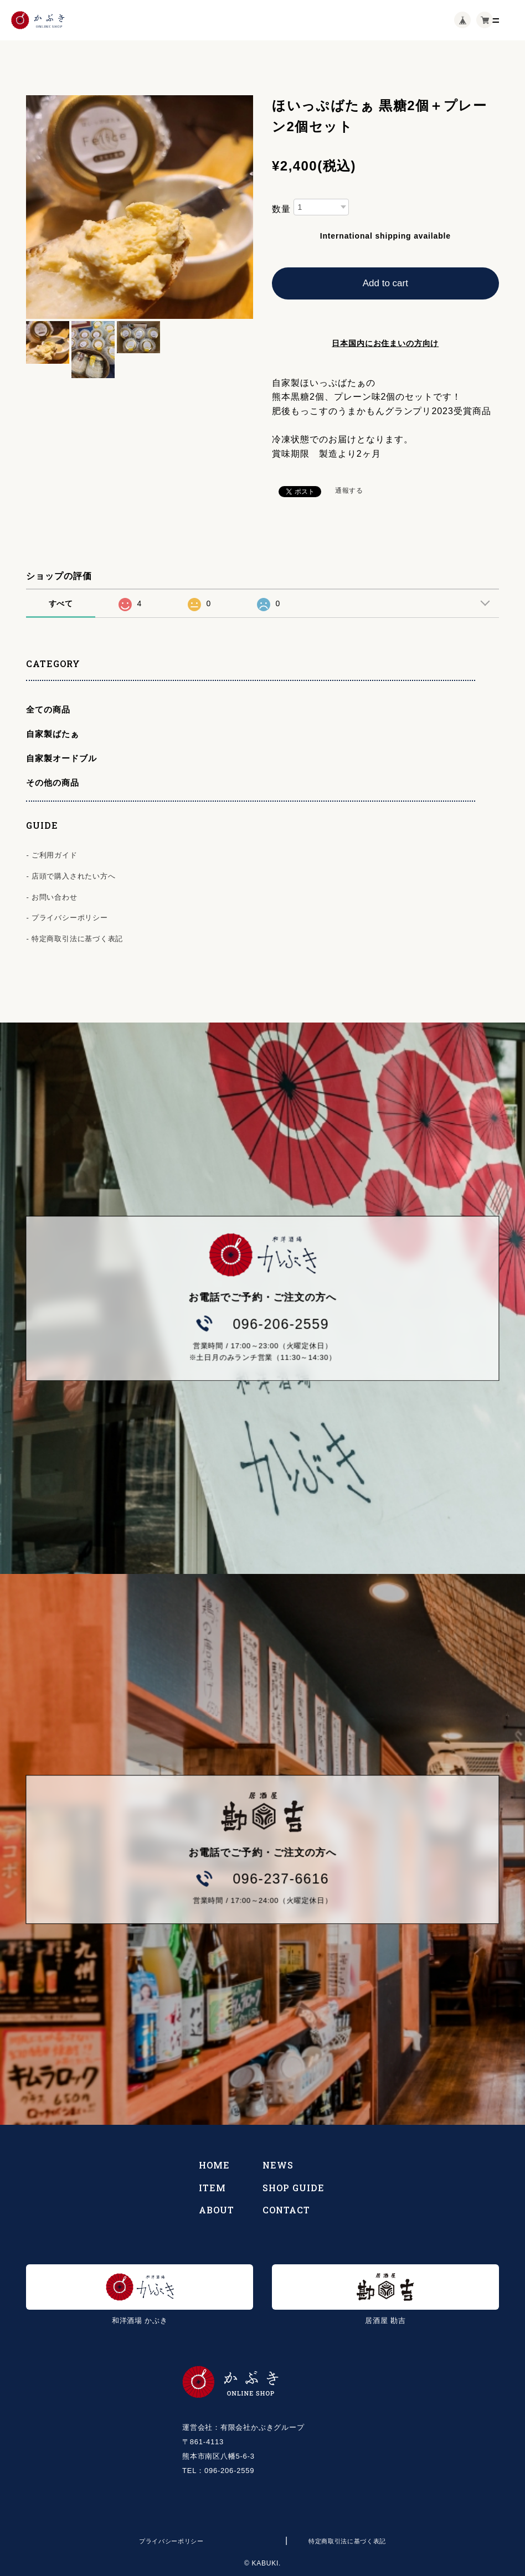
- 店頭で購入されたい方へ (70, 876)
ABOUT (216, 2210)
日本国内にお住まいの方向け (385, 343)
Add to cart (385, 283)
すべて (61, 603)
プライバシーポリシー (171, 2541)
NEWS (278, 2165)
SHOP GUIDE (293, 2187)
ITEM (212, 2187)
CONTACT (286, 2210)
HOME (214, 2165)
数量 (281, 209)
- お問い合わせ (51, 897)
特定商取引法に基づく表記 (347, 2541)
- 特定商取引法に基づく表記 (74, 939)
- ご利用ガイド (51, 855)
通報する (349, 490)
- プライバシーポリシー (66, 917)
